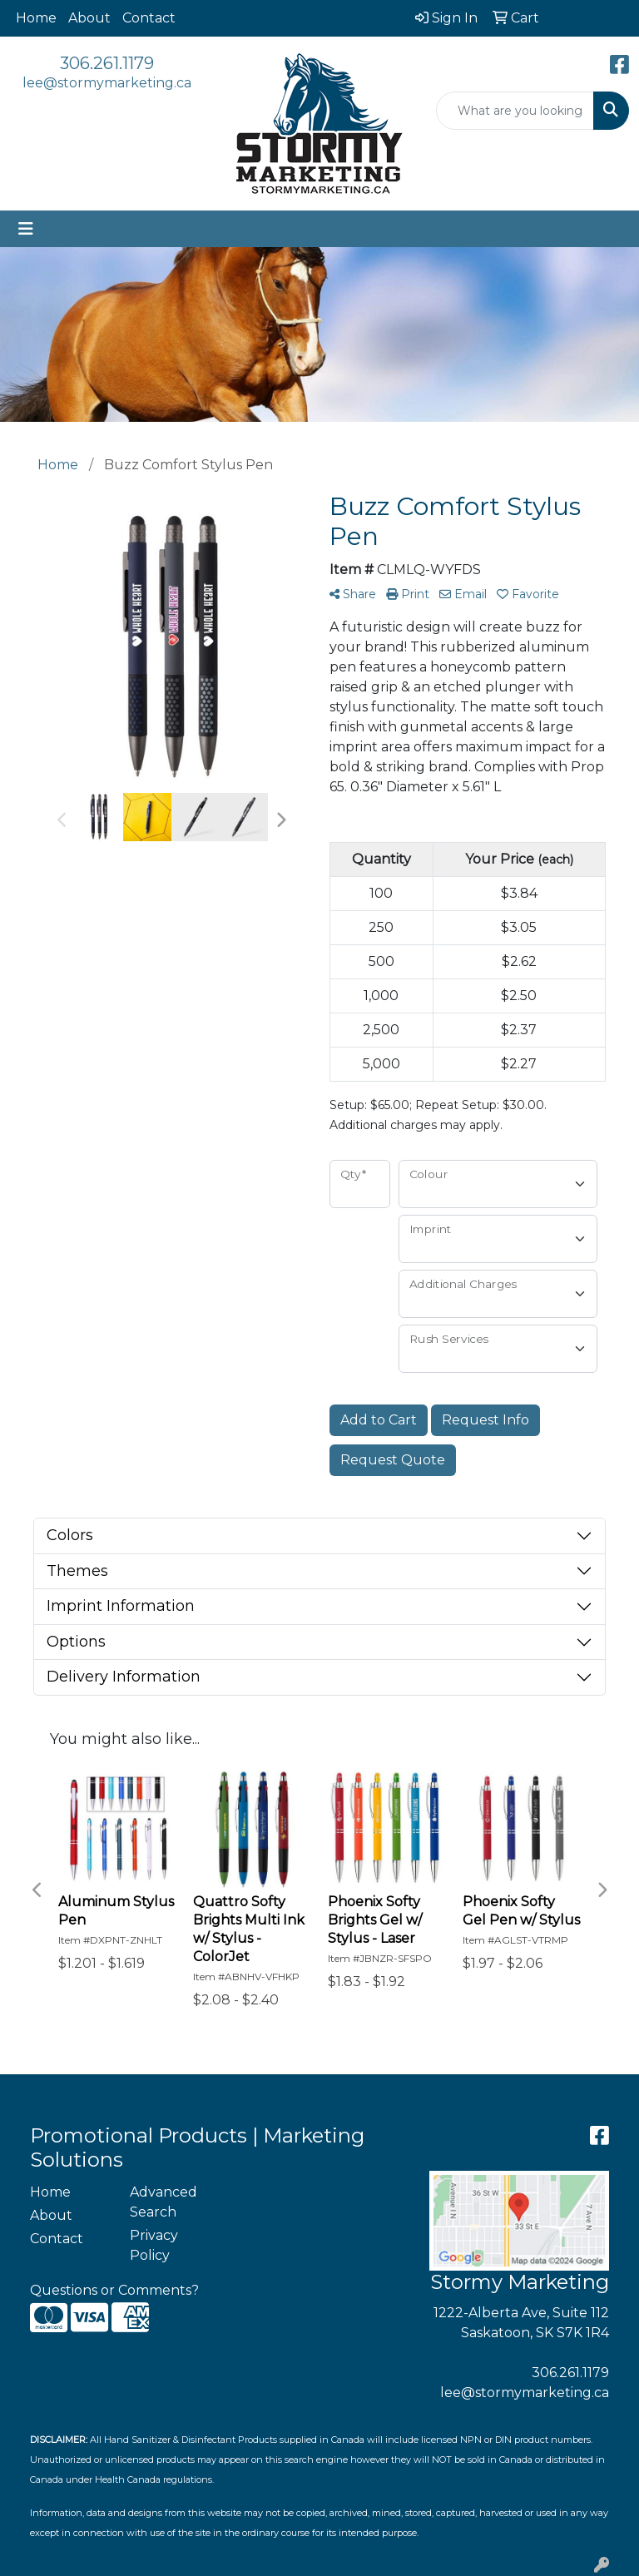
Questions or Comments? (114, 2290)
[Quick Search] (515, 111)
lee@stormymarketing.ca (106, 83)
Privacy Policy (154, 2245)
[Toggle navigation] (25, 228)
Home (36, 18)
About (89, 18)
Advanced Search (163, 2202)
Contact (149, 18)
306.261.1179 (107, 63)
